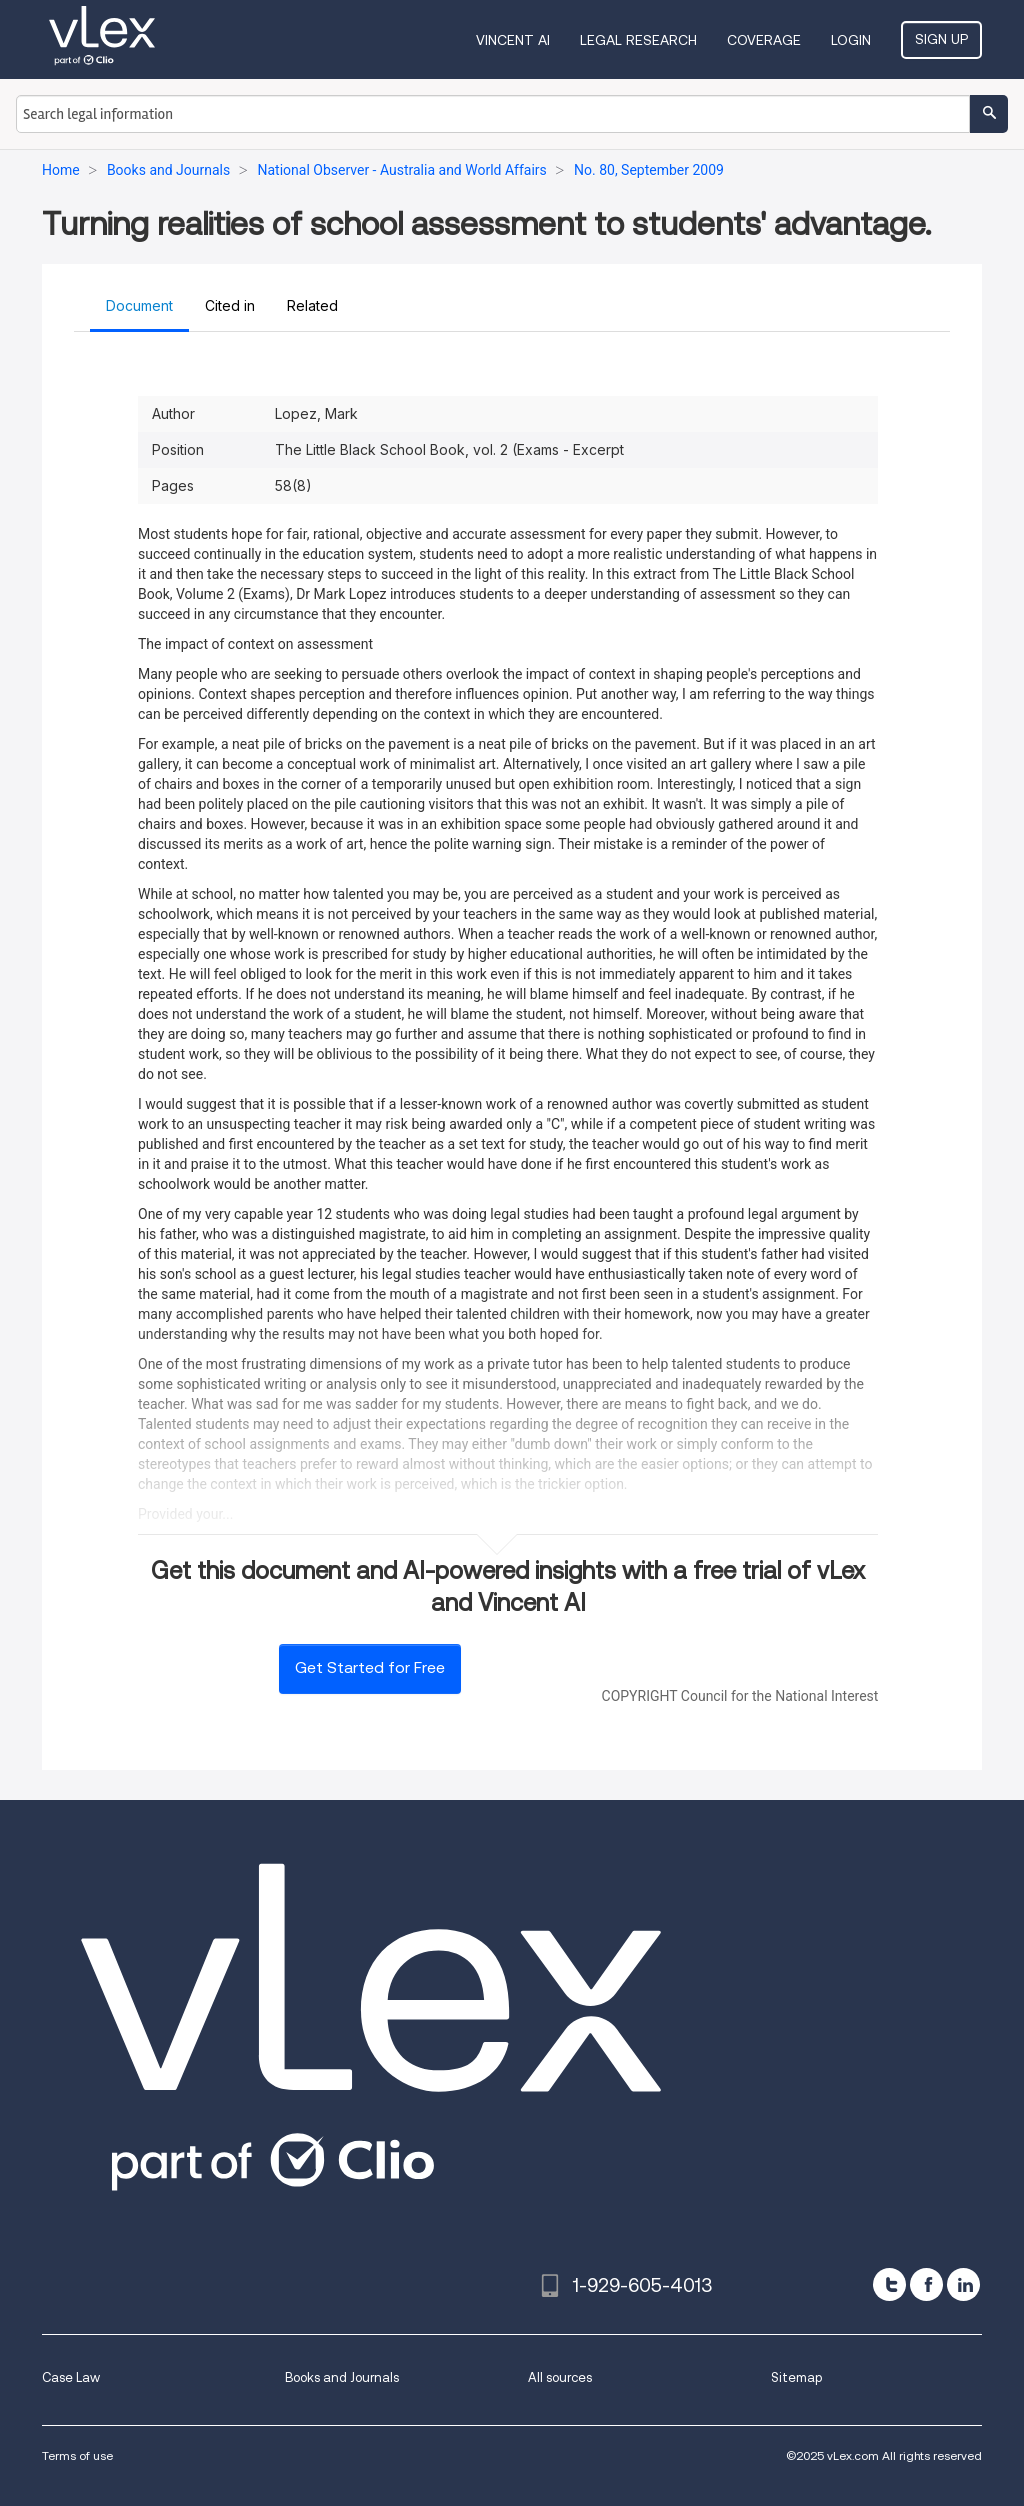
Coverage (764, 40)
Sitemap (796, 2377)
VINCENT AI (513, 40)
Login (851, 40)
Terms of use (77, 2455)
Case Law (71, 2377)
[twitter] (889, 2284)
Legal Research (638, 40)
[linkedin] (963, 2284)
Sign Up (941, 39)
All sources (560, 2377)
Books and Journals (342, 2377)
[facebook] (926, 2284)
